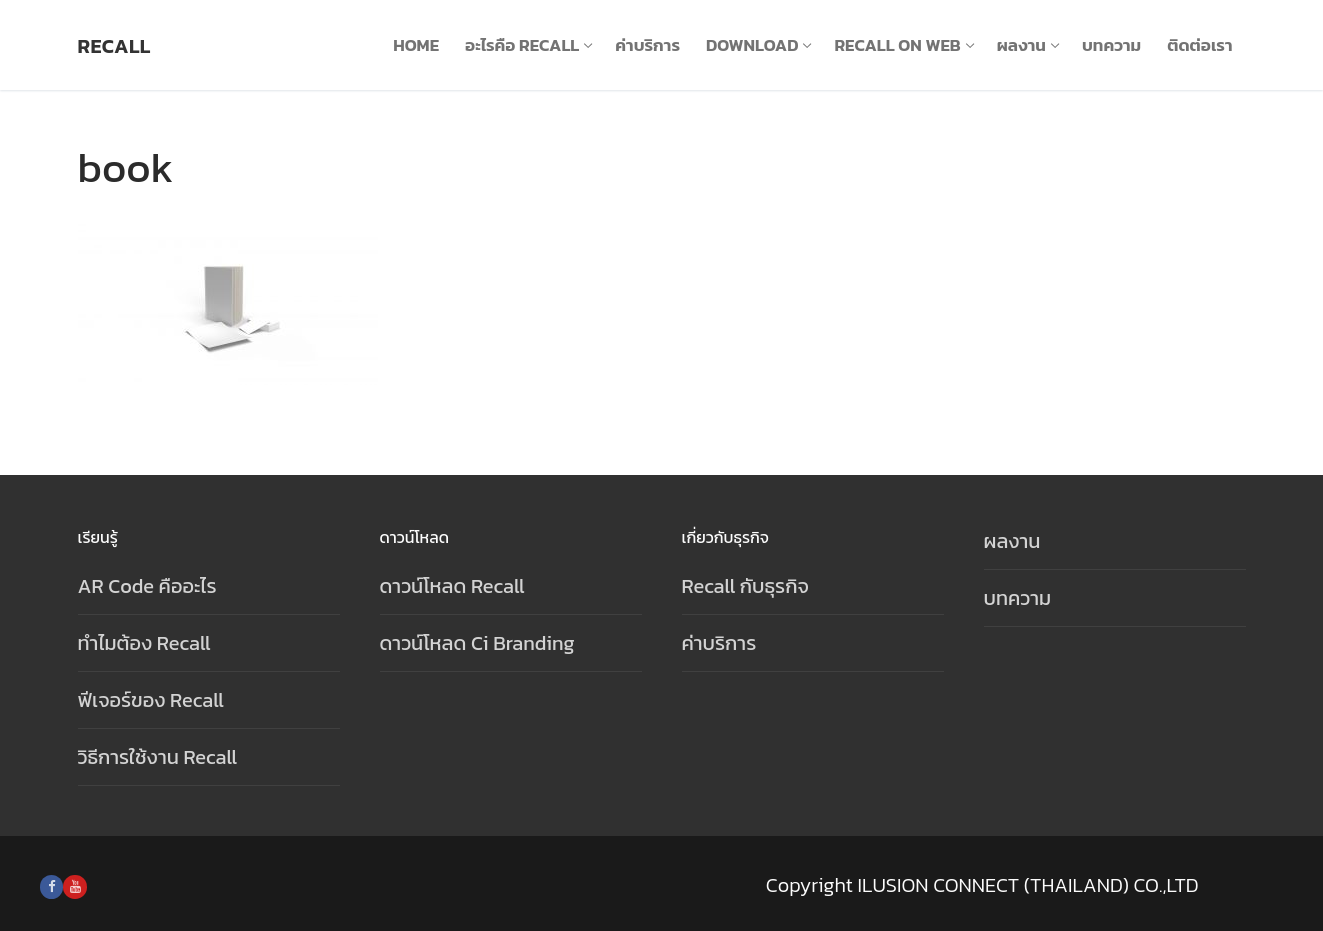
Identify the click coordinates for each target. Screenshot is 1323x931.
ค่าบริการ (719, 643)
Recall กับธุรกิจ (745, 586)
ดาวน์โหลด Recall (452, 586)
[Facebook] (51, 886)
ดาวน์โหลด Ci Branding (477, 643)
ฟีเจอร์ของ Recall (151, 700)
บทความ (1018, 598)
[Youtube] (74, 886)
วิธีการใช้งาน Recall (158, 757)
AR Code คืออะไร (147, 586)
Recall (114, 46)
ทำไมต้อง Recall (144, 643)
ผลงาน (1012, 541)
